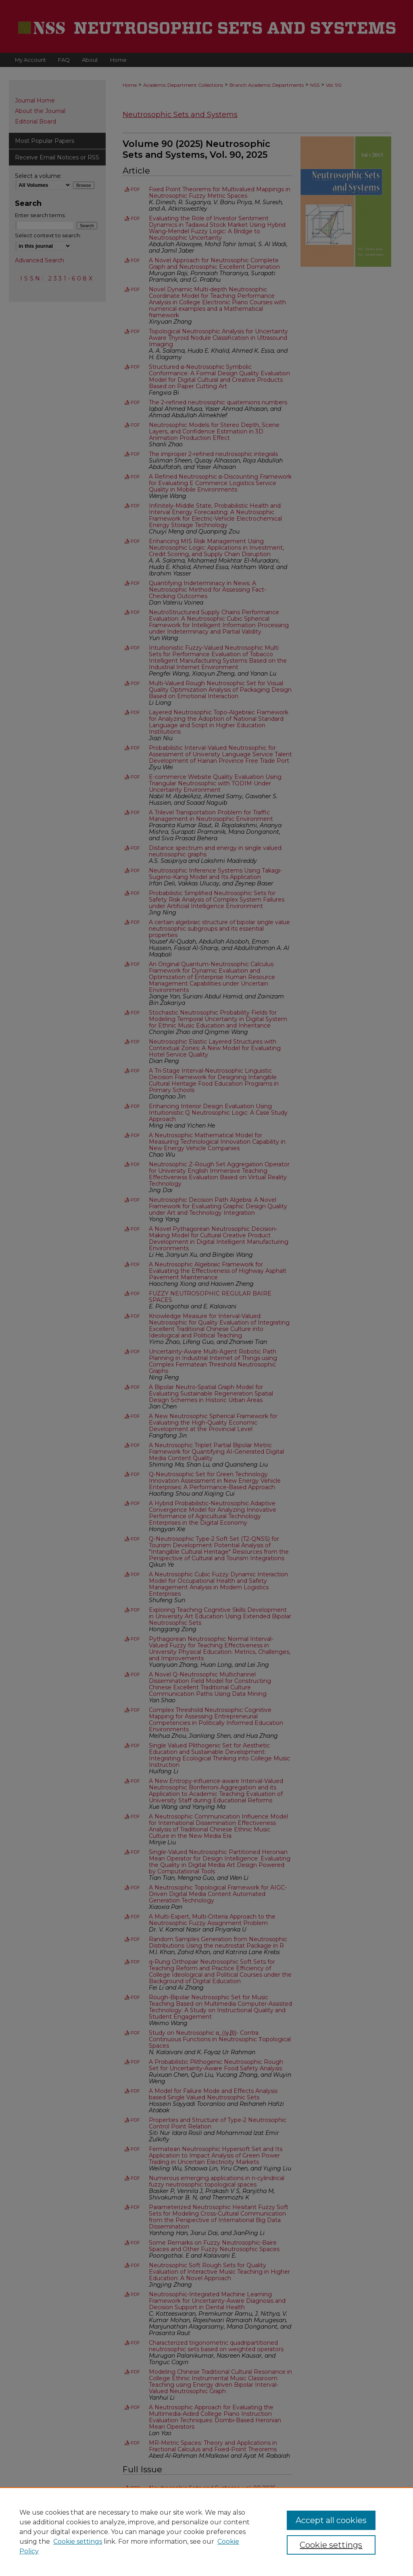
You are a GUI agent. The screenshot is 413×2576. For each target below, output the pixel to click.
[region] (206, 2531)
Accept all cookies (331, 2520)
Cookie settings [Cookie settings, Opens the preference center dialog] (331, 2545)
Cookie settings (77, 2541)
